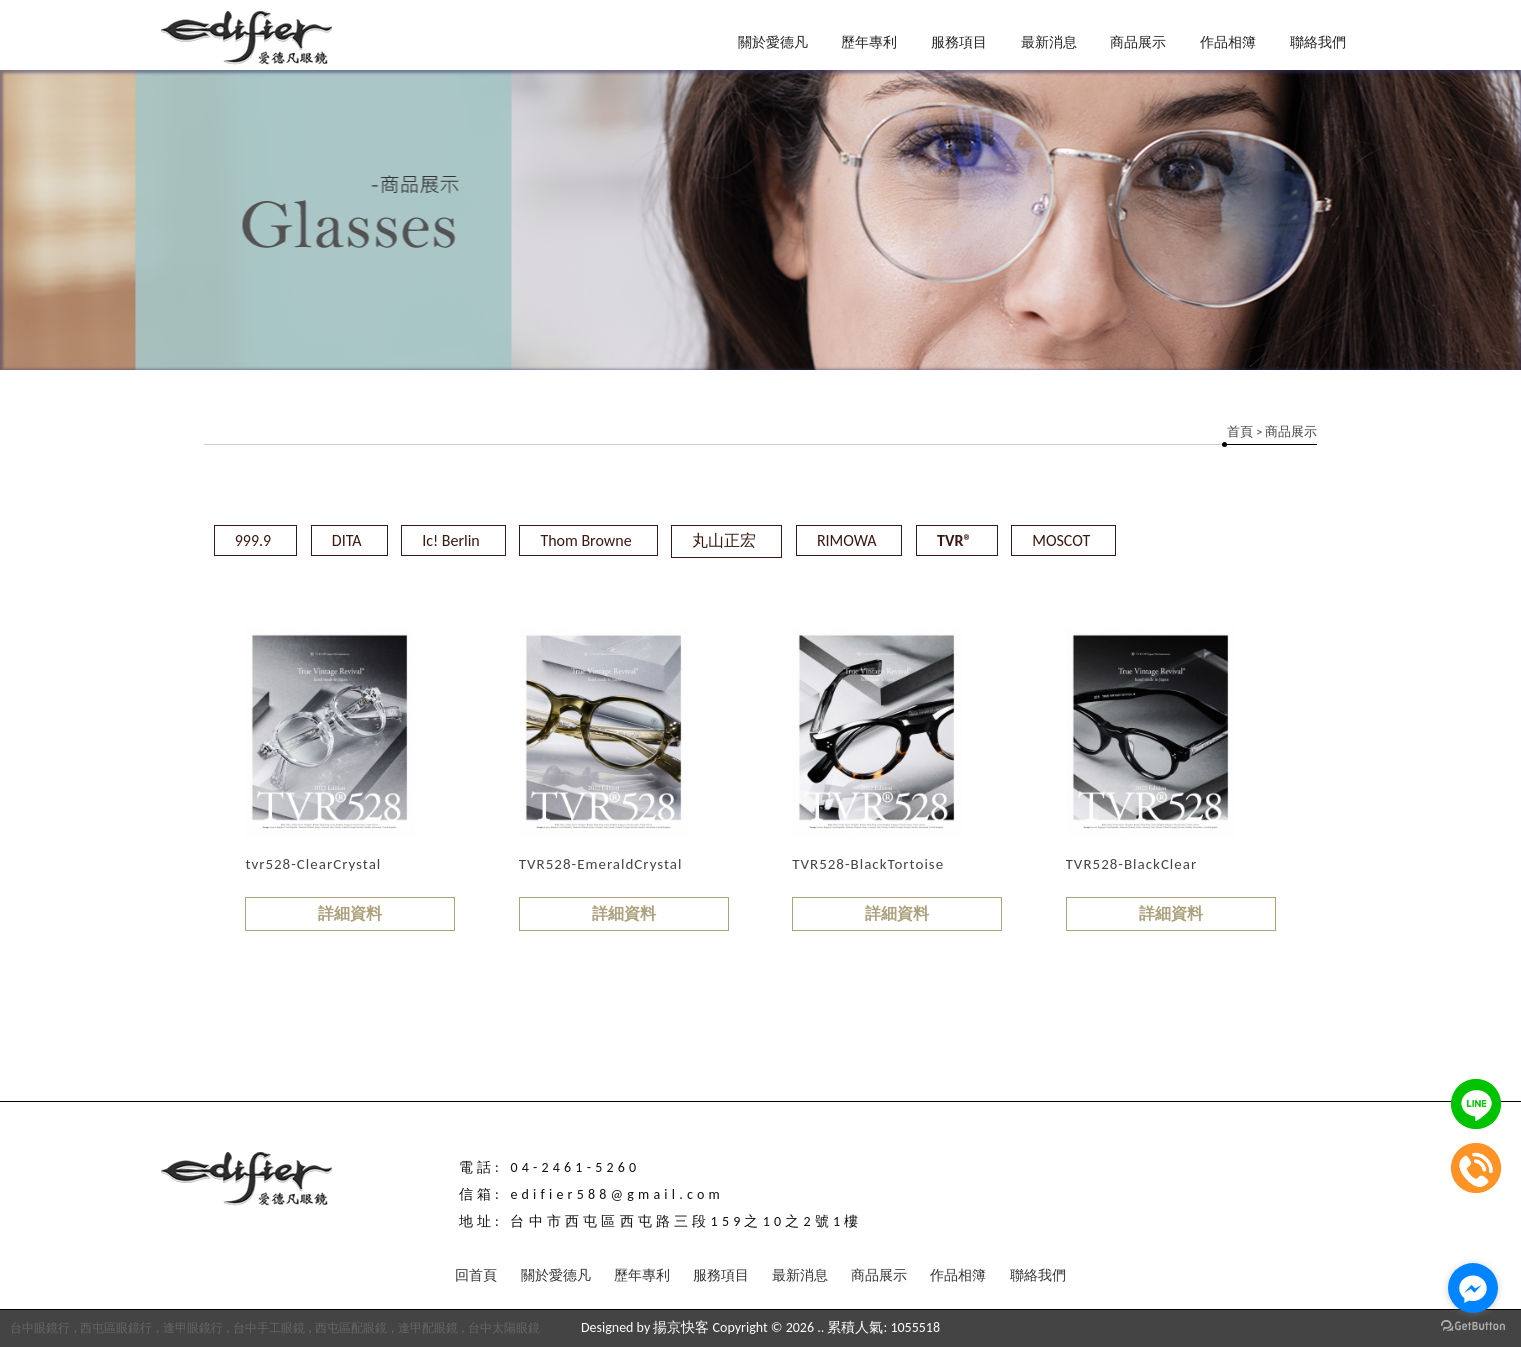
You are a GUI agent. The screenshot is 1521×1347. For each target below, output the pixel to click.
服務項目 (959, 42)
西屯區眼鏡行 (116, 1328)
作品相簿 (1228, 42)
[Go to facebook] (1473, 1288)
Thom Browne (585, 540)
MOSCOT (1061, 540)
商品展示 (1138, 42)
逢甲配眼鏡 (428, 1328)
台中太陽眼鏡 (504, 1328)
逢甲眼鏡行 (193, 1328)
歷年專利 (869, 42)
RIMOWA (847, 540)
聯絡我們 (1318, 42)
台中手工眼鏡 (269, 1328)
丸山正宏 (724, 540)
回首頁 (476, 1275)
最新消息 (1049, 42)
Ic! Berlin (451, 540)
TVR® (954, 540)
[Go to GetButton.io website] (1473, 1326)
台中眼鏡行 (40, 1328)
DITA (347, 540)
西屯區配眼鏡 (351, 1328)
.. (820, 1327)
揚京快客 (681, 1327)
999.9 (253, 540)
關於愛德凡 (773, 42)
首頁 (1240, 431)
